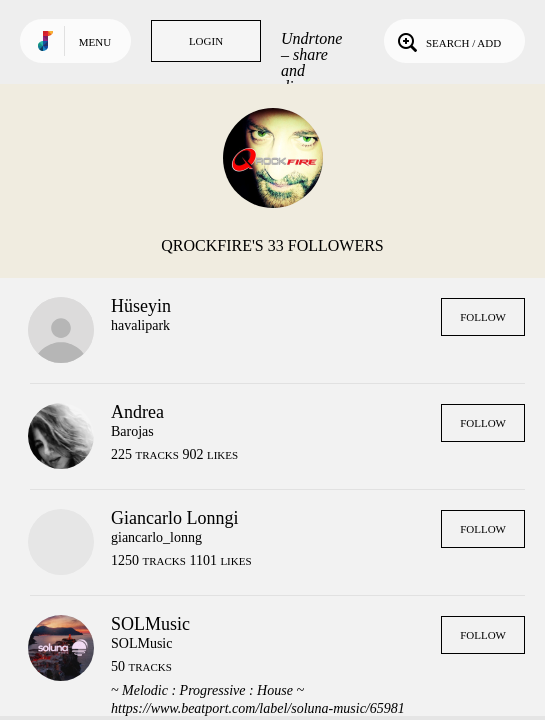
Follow (483, 317)
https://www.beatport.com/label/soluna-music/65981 (258, 708)
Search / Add (447, 41)
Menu (95, 42)
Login (206, 41)
